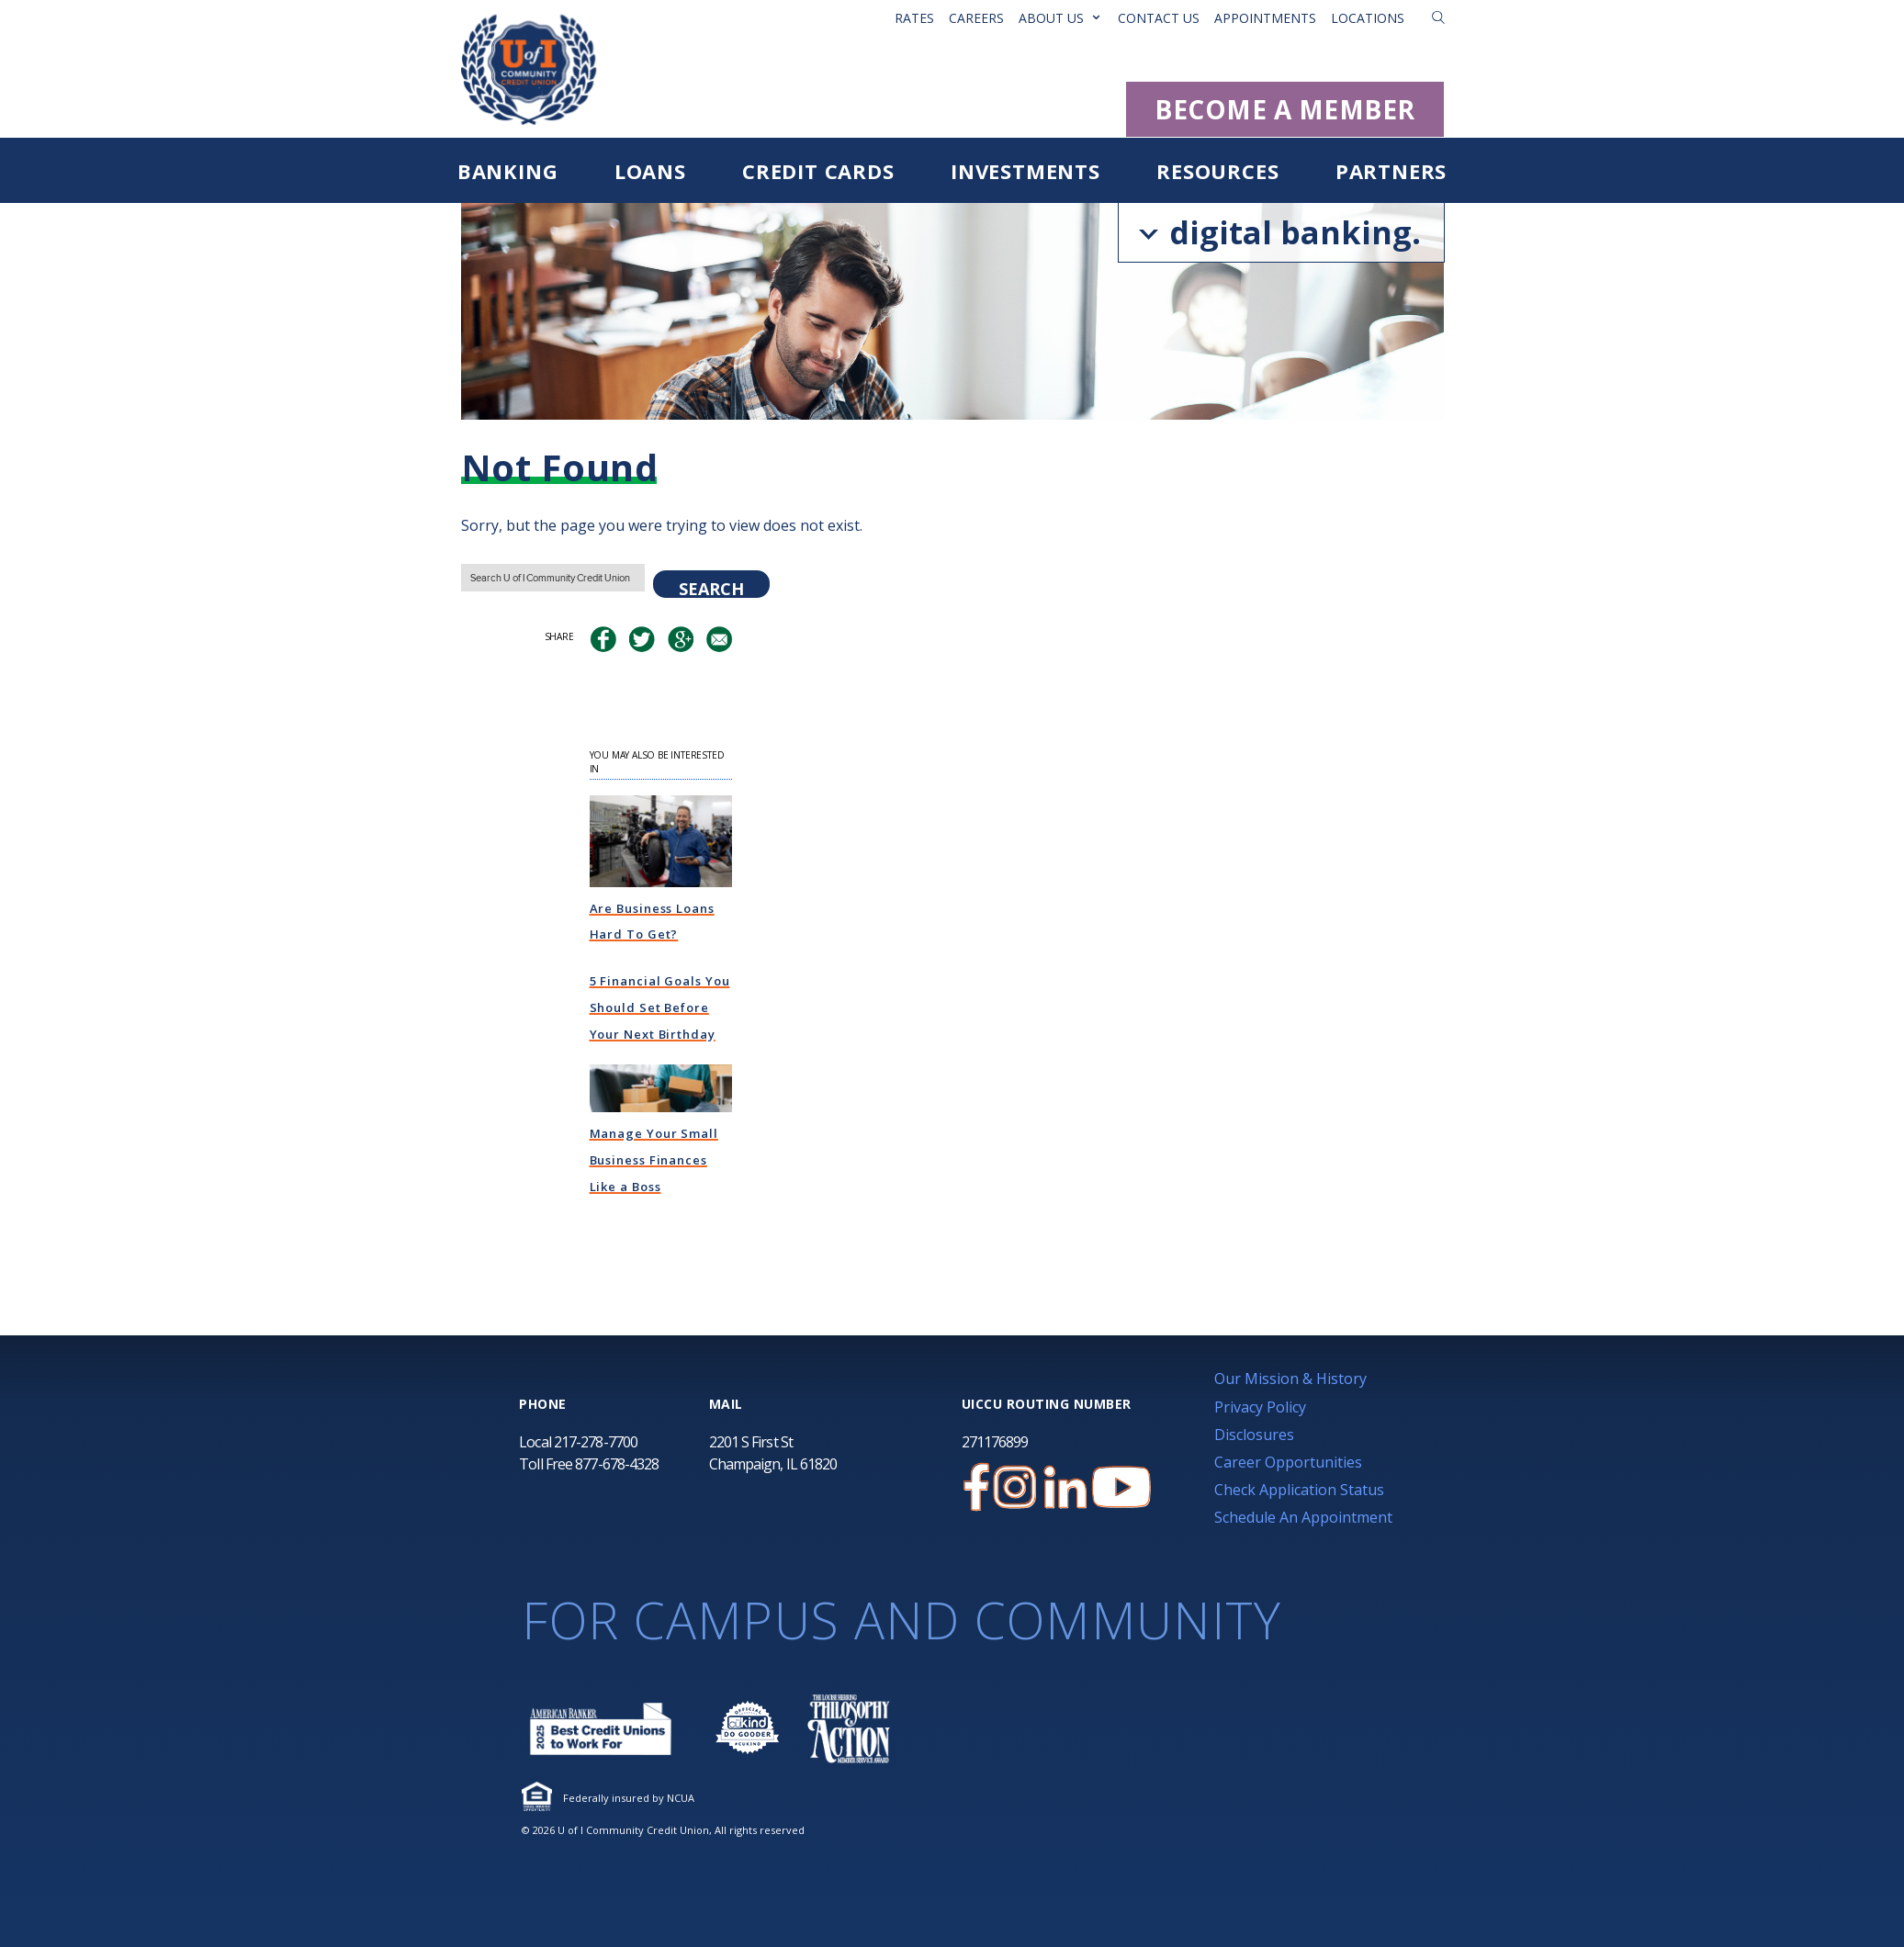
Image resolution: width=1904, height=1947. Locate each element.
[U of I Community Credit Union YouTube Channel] (1121, 1487)
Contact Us (1159, 18)
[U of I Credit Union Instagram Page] (1015, 1487)
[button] (1438, 17)
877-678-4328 (617, 1464)
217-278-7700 (595, 1442)
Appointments (1265, 18)
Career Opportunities (1288, 1462)
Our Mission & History (1290, 1378)
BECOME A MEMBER (1285, 109)
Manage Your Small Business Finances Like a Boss (654, 1160)
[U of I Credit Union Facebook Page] (976, 1487)
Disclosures (1254, 1434)
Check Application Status (1299, 1490)
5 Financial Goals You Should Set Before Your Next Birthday (660, 1007)
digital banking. (1280, 232)
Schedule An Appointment (1303, 1517)
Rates (914, 18)
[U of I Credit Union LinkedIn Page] (1065, 1487)
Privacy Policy (1260, 1407)
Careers (976, 18)
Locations (1367, 18)
